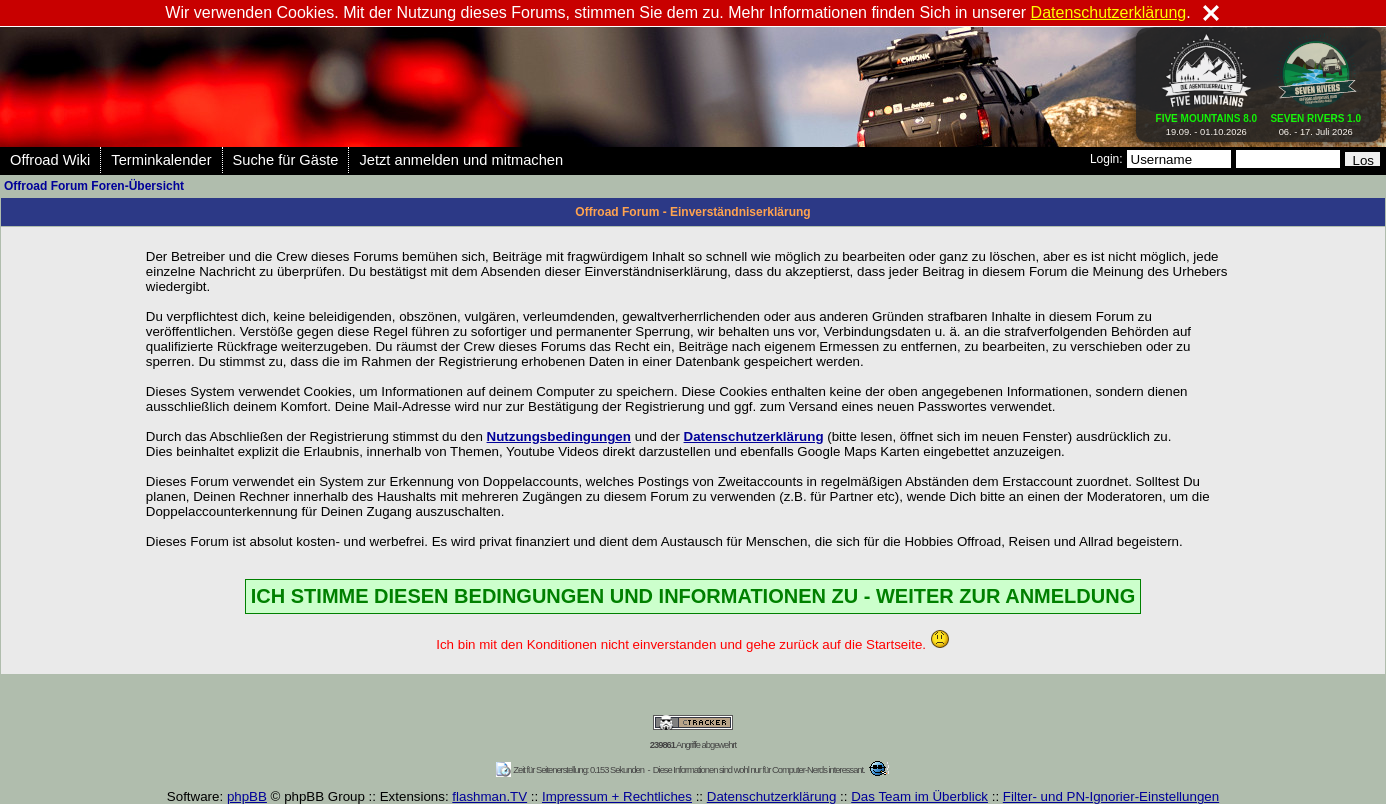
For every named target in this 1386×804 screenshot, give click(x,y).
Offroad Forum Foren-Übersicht (94, 186)
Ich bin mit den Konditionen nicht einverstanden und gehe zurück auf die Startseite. (692, 644)
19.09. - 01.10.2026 (1207, 121)
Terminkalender (161, 160)
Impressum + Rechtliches (617, 796)
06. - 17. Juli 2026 (1315, 121)
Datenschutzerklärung (772, 796)
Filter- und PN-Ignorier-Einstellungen (1111, 796)
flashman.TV (489, 796)
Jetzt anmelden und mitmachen (461, 160)
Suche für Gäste (286, 160)
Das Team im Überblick (919, 796)
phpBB (247, 796)
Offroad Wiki (50, 160)
